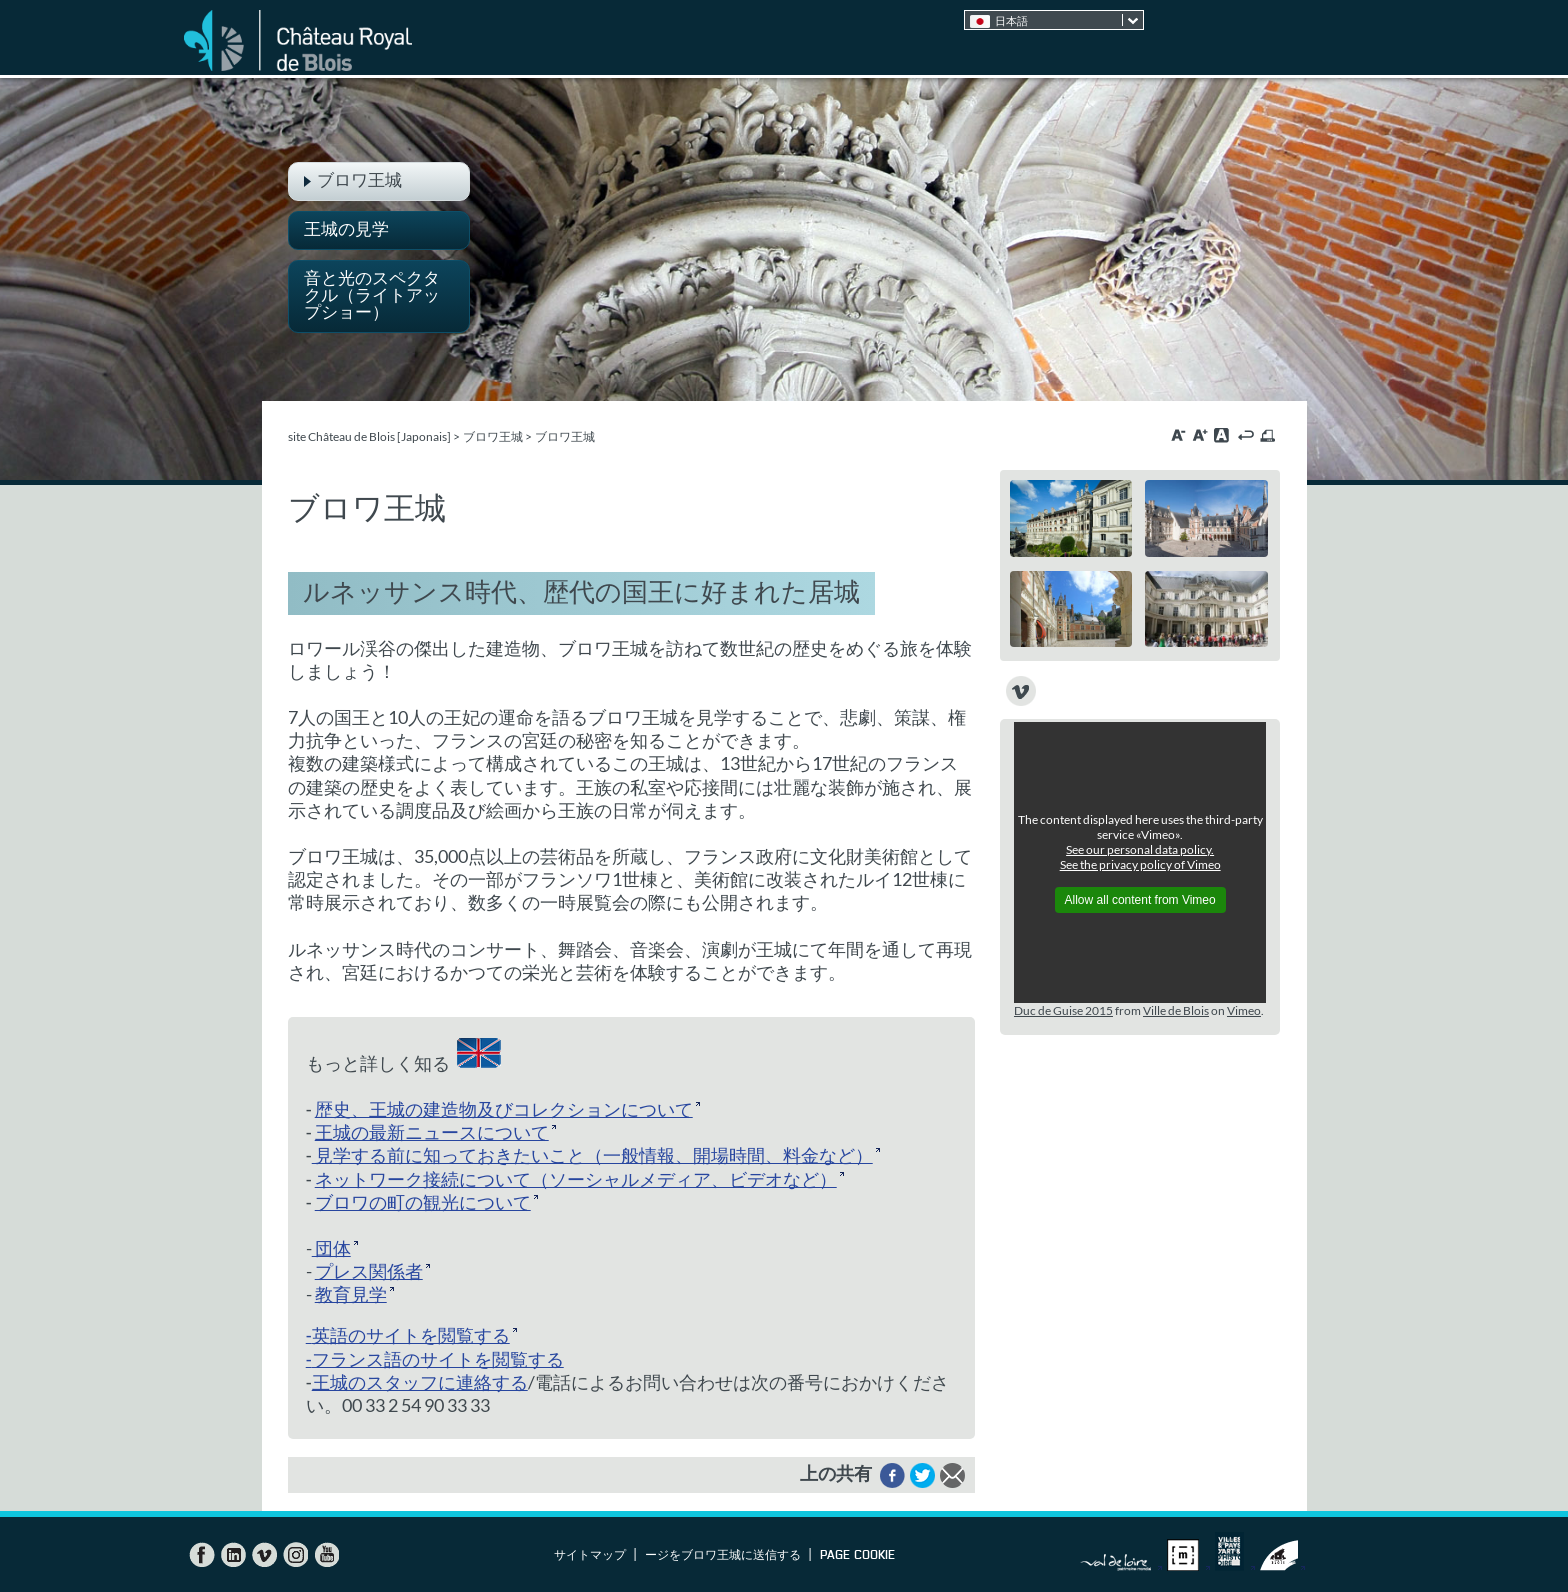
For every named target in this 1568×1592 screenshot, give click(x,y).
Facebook (202, 1555)
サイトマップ (590, 1556)
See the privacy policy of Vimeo (1140, 864)
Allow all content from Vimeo (1140, 900)
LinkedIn (233, 1555)
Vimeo (1244, 1010)
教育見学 (351, 1294)
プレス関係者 (369, 1271)
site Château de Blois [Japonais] (369, 436)
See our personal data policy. (1140, 849)
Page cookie (857, 1556)
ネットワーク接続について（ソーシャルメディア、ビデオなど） (576, 1179)
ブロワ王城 (493, 436)
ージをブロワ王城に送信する (723, 1556)
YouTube (326, 1555)
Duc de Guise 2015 (1063, 1010)
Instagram (295, 1555)
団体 (331, 1248)
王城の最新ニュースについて (432, 1132)
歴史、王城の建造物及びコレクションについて (504, 1109)
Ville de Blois (1176, 1010)
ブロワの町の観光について (423, 1202)
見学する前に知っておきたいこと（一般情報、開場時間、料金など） (592, 1155)
